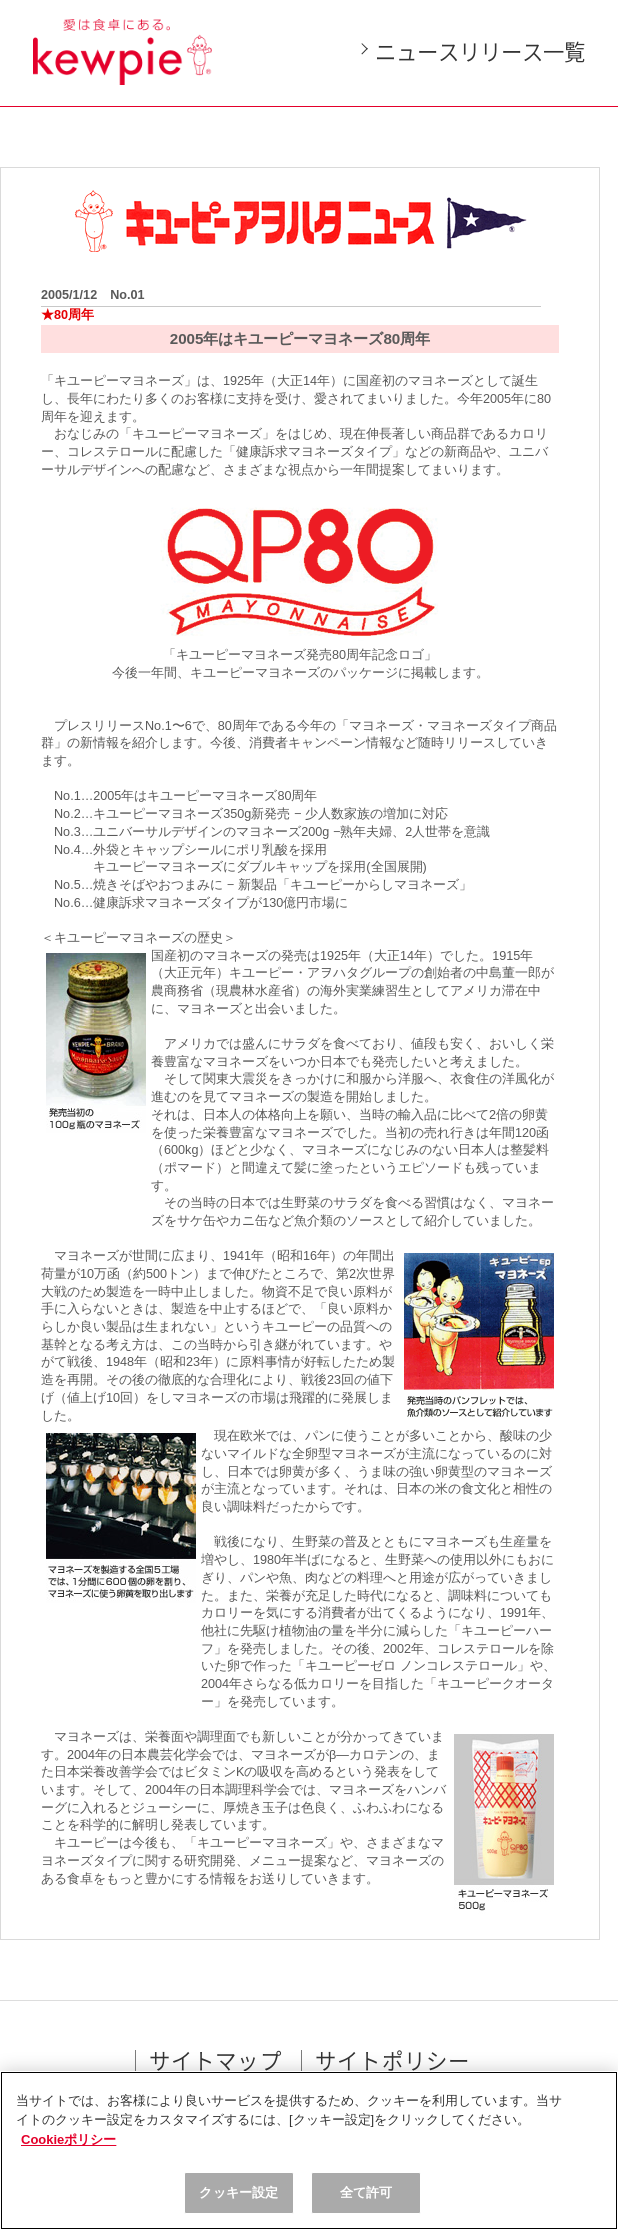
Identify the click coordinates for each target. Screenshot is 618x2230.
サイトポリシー (392, 2062)
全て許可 (366, 2192)
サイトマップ (215, 2062)
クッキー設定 (238, 2192)
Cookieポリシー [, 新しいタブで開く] (68, 2139)
